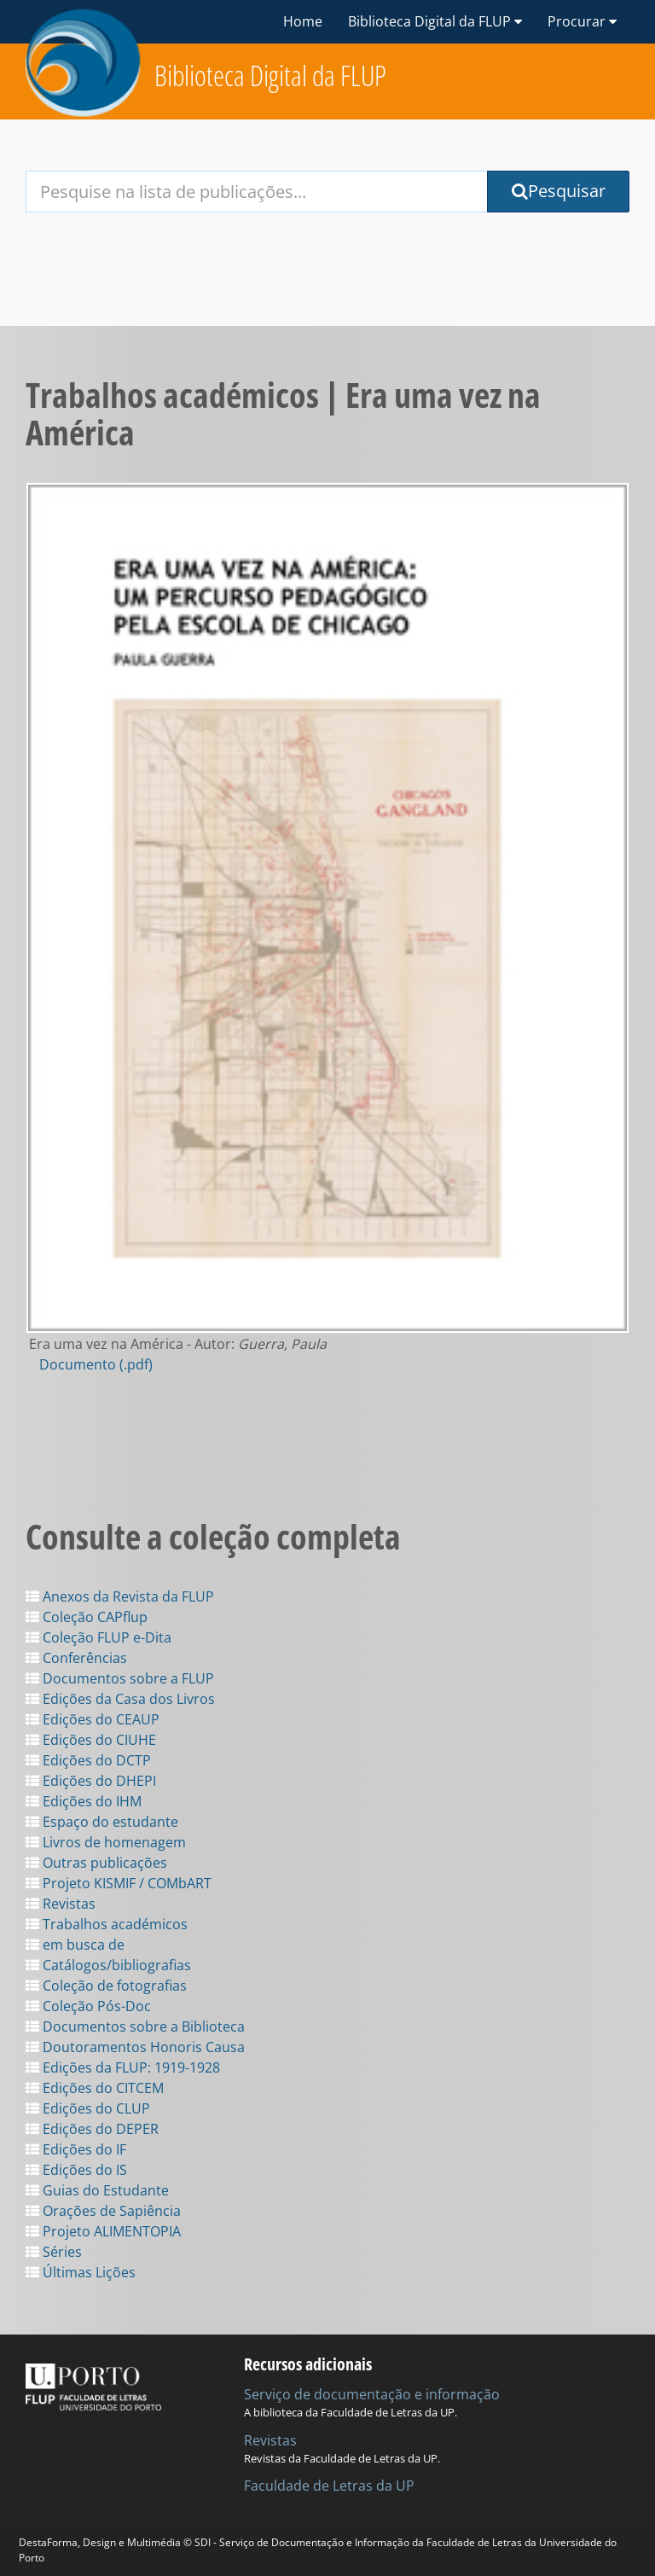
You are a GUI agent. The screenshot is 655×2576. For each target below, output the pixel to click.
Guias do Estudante (97, 2190)
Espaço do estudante (102, 1821)
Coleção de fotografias (106, 1985)
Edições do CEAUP (92, 1719)
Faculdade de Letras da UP (329, 2485)
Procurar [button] (582, 21)
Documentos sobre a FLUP (120, 1678)
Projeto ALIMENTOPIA (103, 2231)
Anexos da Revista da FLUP (120, 1596)
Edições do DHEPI (91, 1780)
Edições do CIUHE (91, 1739)
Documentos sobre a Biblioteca (135, 2026)
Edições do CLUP (88, 2108)
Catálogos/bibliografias (108, 1965)
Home (302, 21)
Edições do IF (76, 2149)
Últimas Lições (81, 2272)
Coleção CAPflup (87, 1617)
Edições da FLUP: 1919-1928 (123, 2067)
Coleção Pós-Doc (88, 2006)
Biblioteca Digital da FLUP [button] (435, 21)
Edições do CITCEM (95, 2088)
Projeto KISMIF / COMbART (119, 1883)
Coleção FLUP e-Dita (98, 1637)
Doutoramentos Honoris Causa (135, 2047)
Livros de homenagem (106, 1842)
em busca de (75, 1944)
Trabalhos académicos (107, 1924)
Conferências (76, 1658)
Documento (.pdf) (96, 1364)
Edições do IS (76, 2169)
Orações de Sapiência (103, 2210)
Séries (54, 2251)
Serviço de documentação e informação (372, 2394)
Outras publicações (96, 1862)
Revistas (61, 1903)
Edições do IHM (84, 1801)
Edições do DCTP (88, 1760)
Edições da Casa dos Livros (120, 1698)
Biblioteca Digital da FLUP (270, 75)
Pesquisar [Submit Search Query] (559, 190)
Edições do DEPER (92, 2129)
